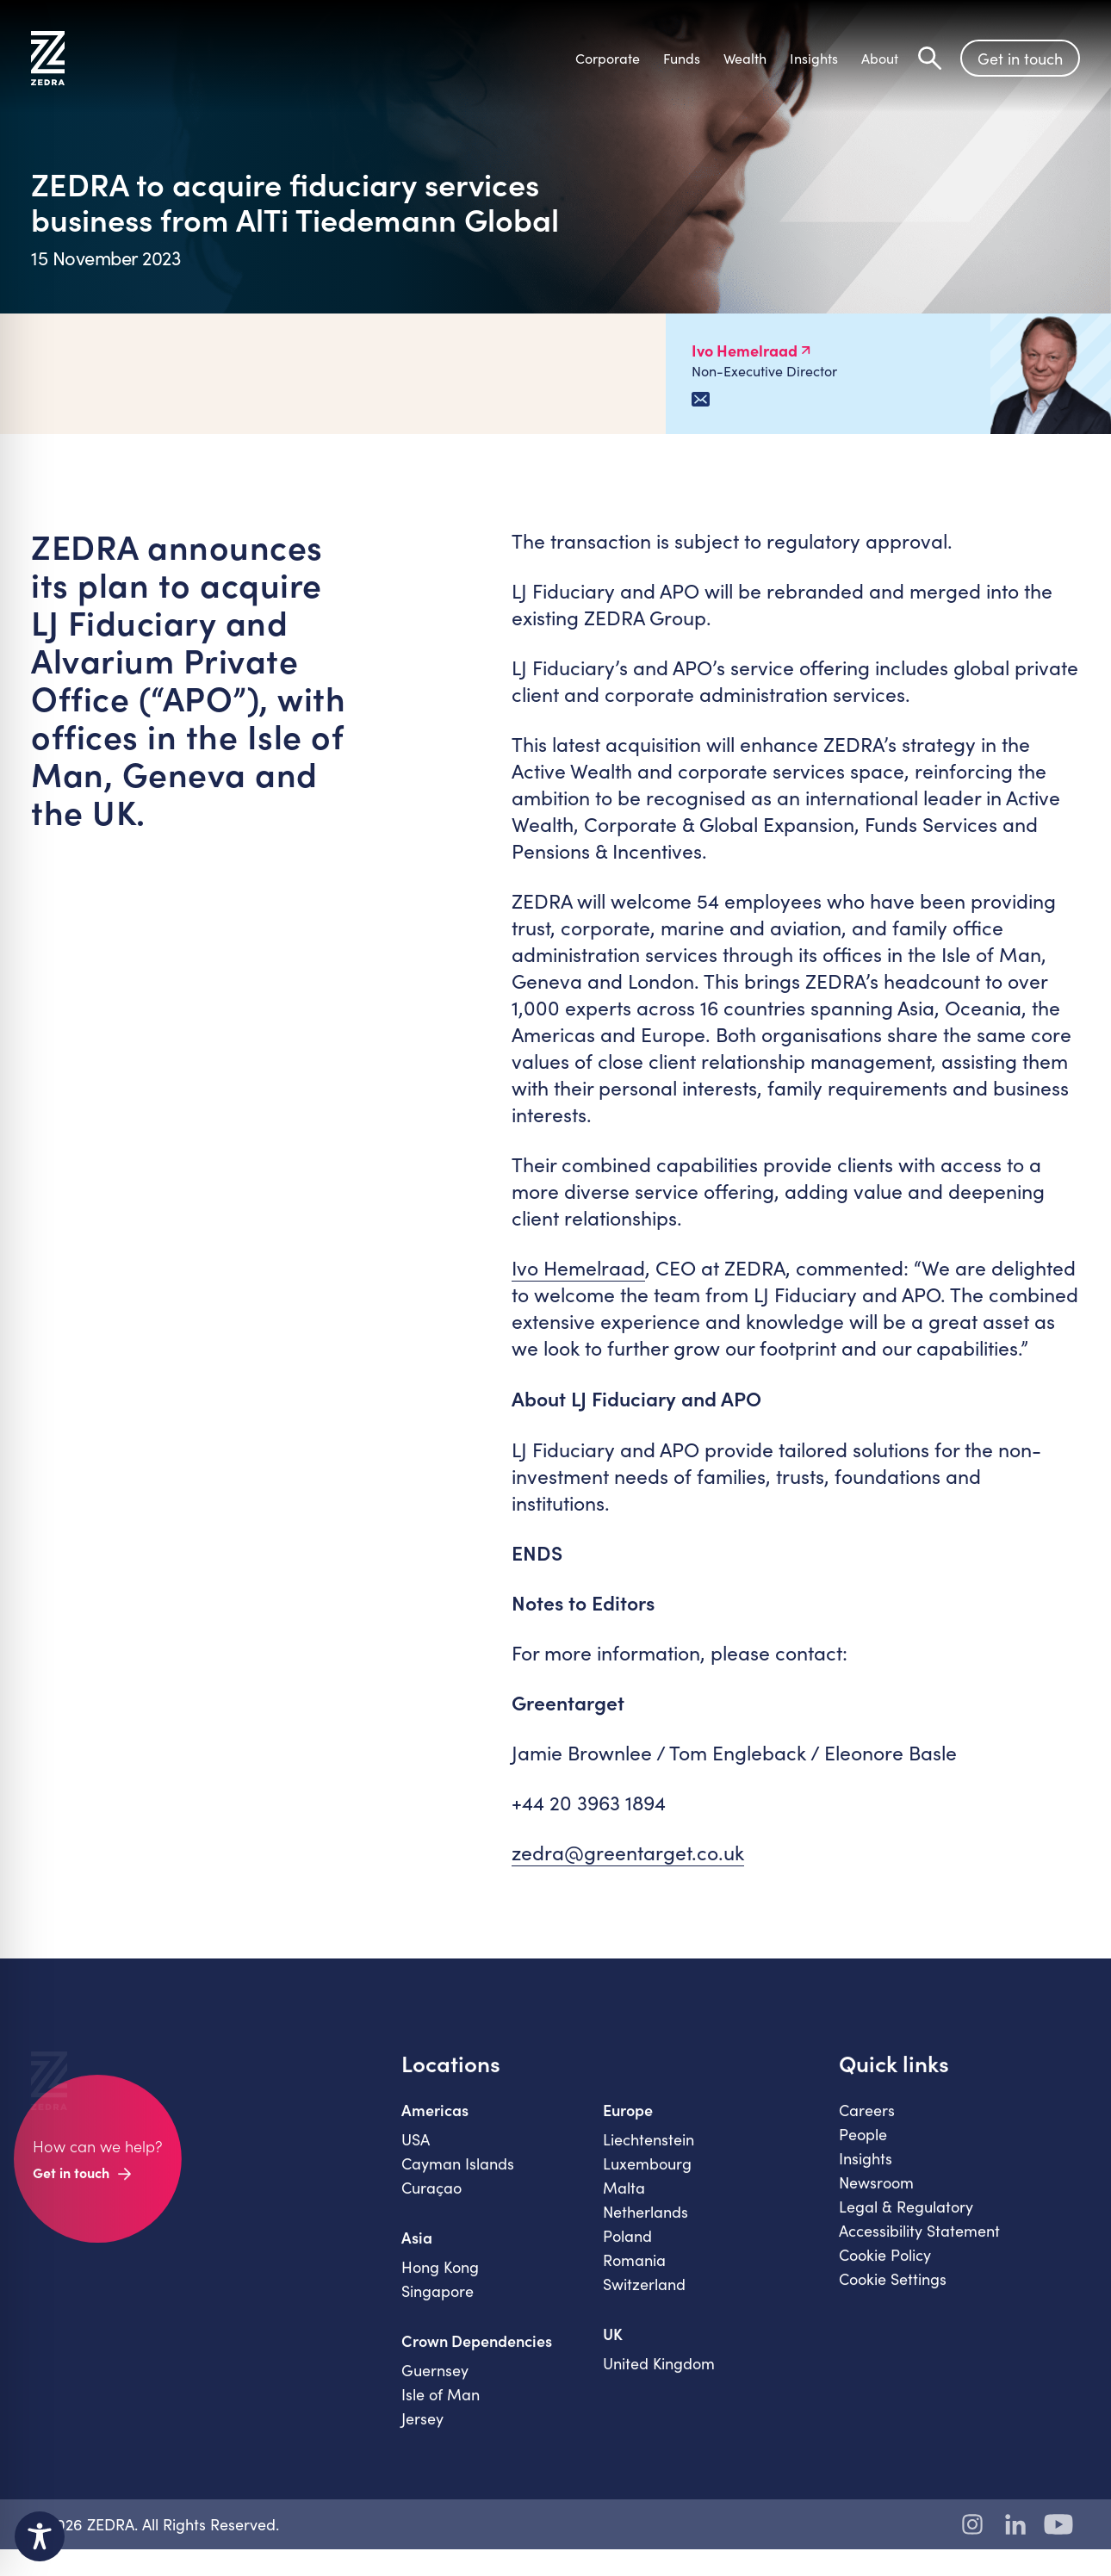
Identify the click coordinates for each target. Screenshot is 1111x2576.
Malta (624, 2202)
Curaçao (431, 2202)
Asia (416, 2252)
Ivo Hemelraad (578, 1267)
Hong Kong (440, 2281)
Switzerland (644, 2298)
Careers (867, 2124)
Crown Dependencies (476, 2355)
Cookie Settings (893, 2293)
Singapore (437, 2305)
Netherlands (645, 2226)
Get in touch (1020, 58)
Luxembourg (647, 2178)
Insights (865, 2173)
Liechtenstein (648, 2154)
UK (613, 2348)
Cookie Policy (885, 2269)
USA (415, 2154)
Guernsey (435, 2384)
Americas (435, 2124)
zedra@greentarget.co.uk (628, 1852)
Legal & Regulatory (906, 2221)
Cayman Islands (457, 2178)
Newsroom (876, 2197)
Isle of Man (440, 2409)
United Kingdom (659, 2378)
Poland (627, 2250)
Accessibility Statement (919, 2245)
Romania (634, 2274)
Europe (628, 2124)
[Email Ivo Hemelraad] (701, 399)
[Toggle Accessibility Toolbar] (39, 2536)
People (863, 2148)
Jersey (422, 2433)
